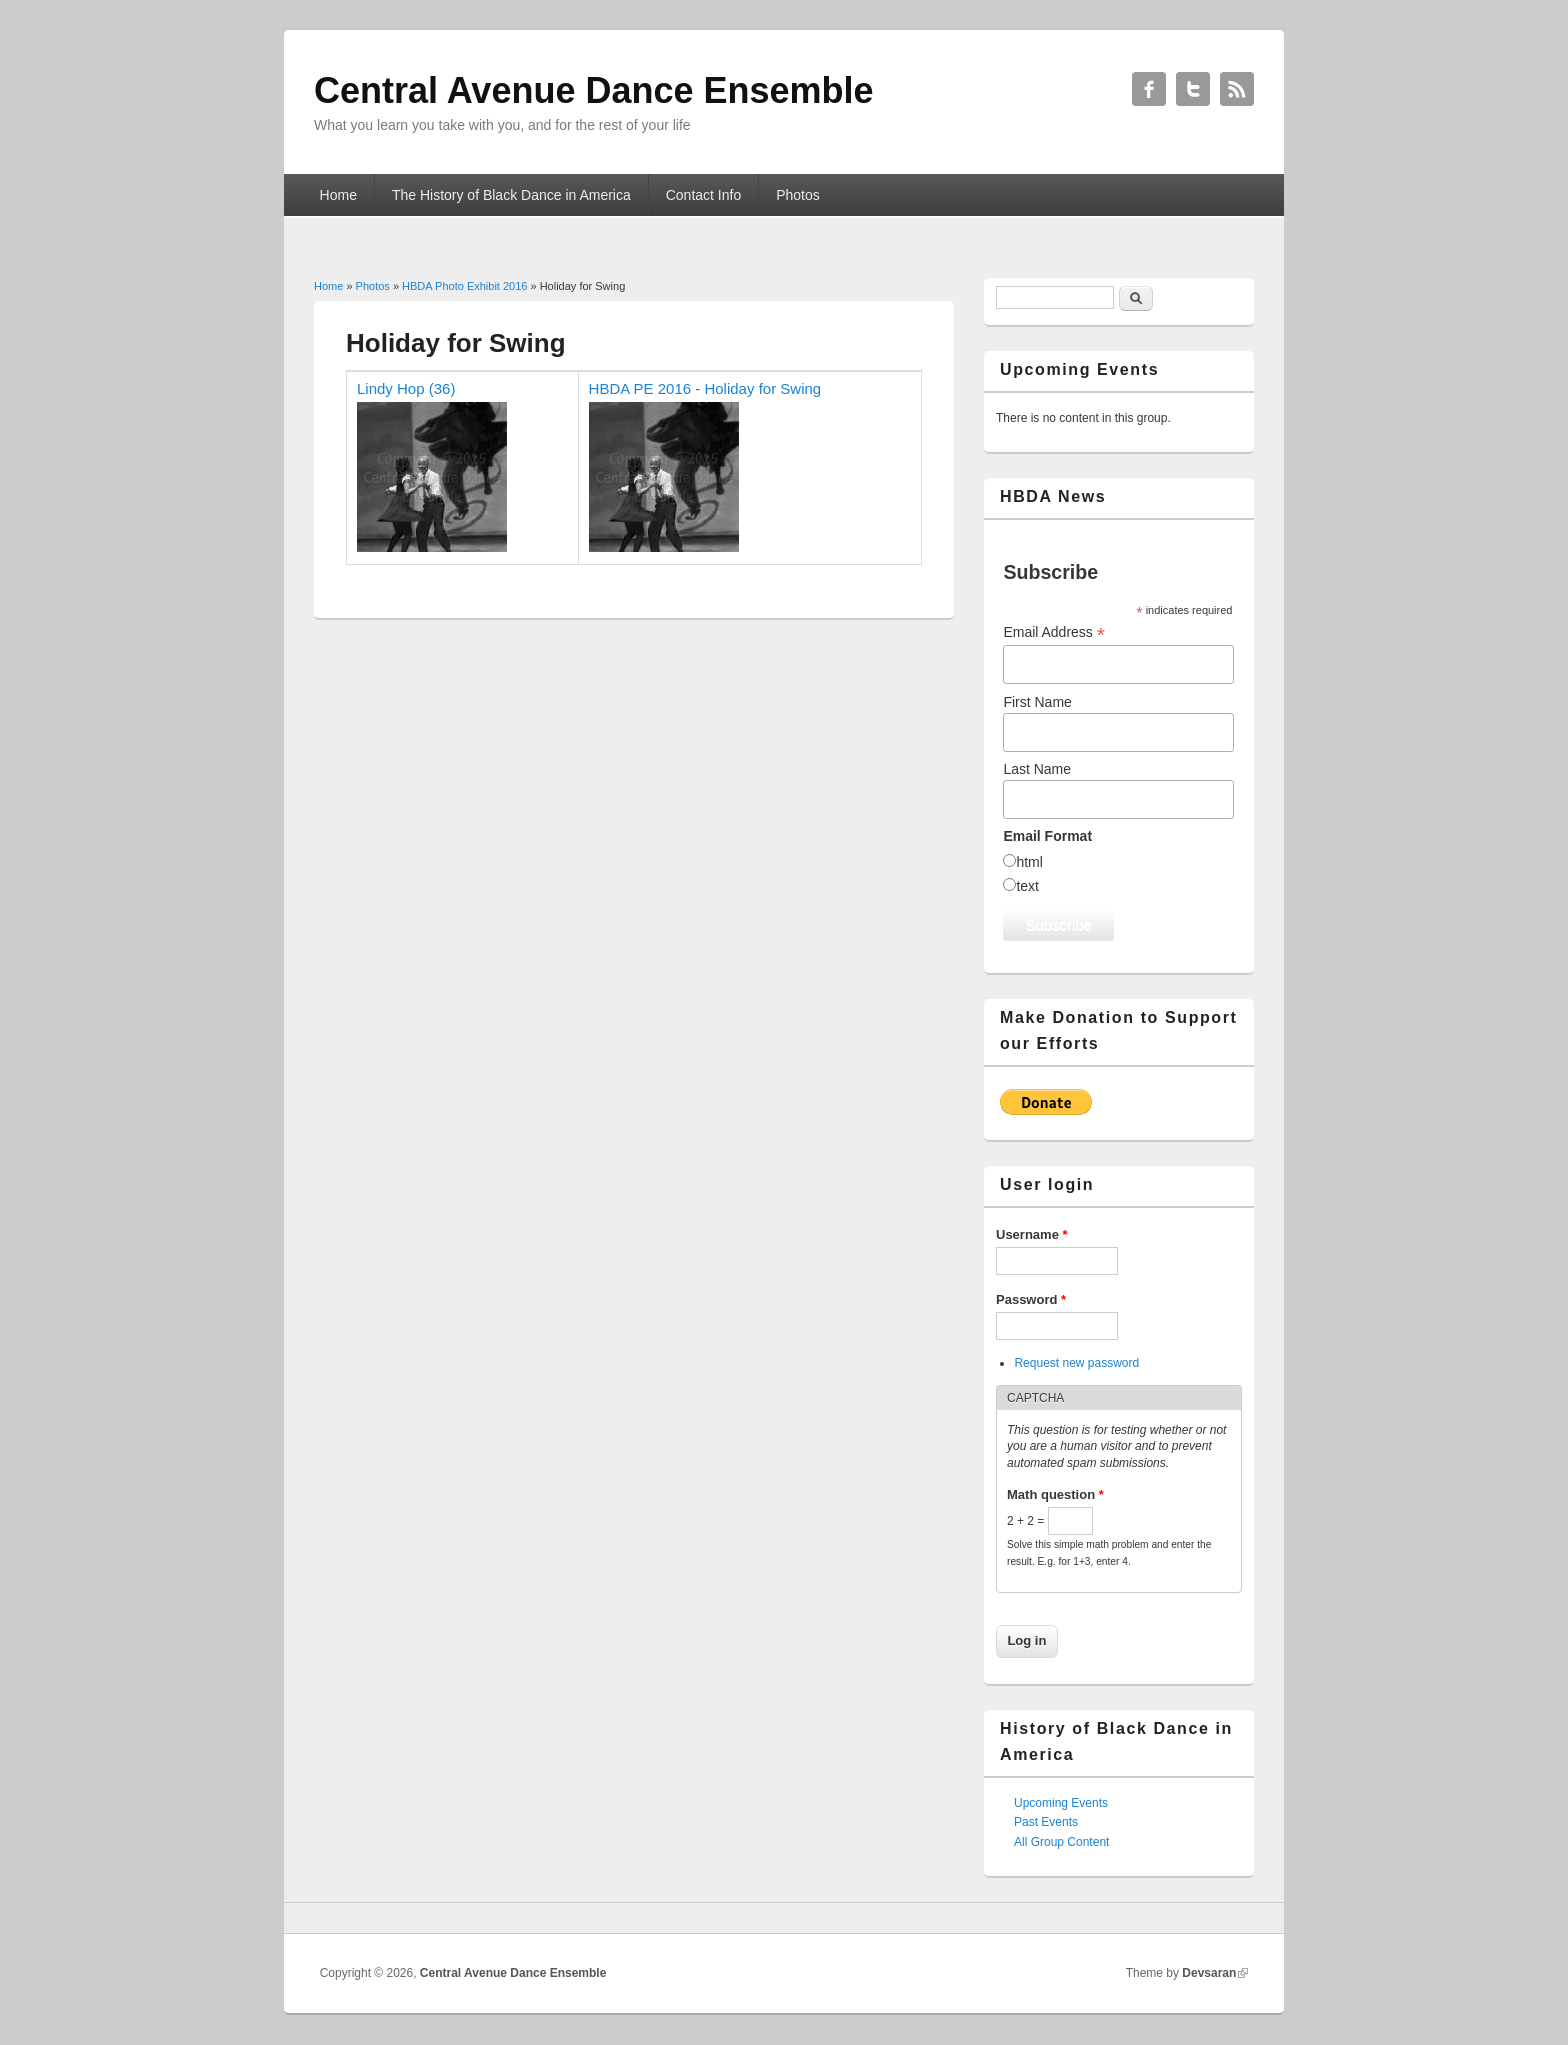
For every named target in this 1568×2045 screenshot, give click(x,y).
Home (338, 195)
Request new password (1076, 1363)
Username (1032, 1234)
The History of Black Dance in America (511, 195)
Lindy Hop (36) (406, 388)
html (1029, 862)
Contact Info (704, 195)
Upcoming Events (1061, 1803)
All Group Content (1061, 1842)
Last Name (1037, 769)
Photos (798, 195)
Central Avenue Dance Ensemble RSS (1237, 89)
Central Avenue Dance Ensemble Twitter (1193, 89)
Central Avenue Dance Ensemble (513, 1973)
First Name (1037, 702)
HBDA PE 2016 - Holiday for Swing (705, 388)
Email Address (1054, 632)
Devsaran (1209, 1973)
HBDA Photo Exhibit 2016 (464, 286)
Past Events (1046, 1822)
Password (1031, 1299)
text (1027, 886)
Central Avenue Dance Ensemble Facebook (1149, 89)
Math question (1055, 1494)
